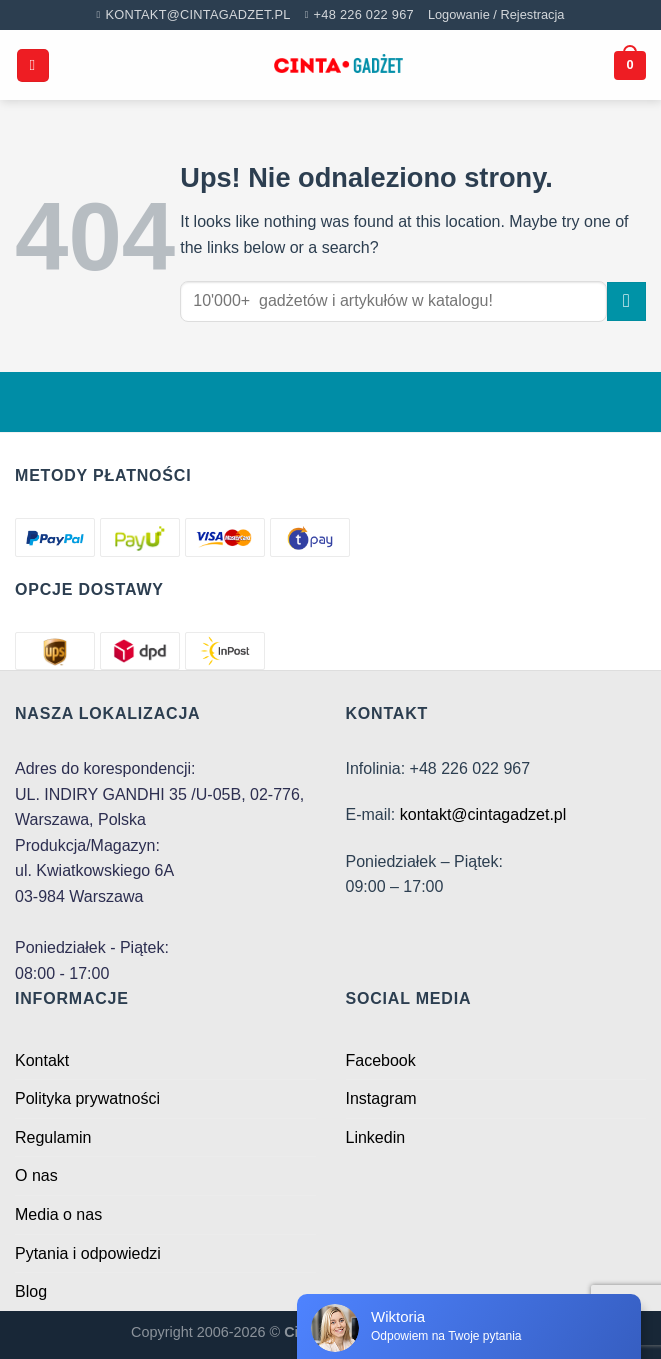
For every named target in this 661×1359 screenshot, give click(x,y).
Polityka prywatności (87, 1098)
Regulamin (53, 1137)
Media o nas (58, 1214)
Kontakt (42, 1060)
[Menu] (33, 65)
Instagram (381, 1098)
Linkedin (376, 1137)
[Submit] (626, 301)
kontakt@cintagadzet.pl (483, 814)
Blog (31, 1291)
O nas (36, 1175)
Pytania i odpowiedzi (88, 1253)
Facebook (381, 1060)
